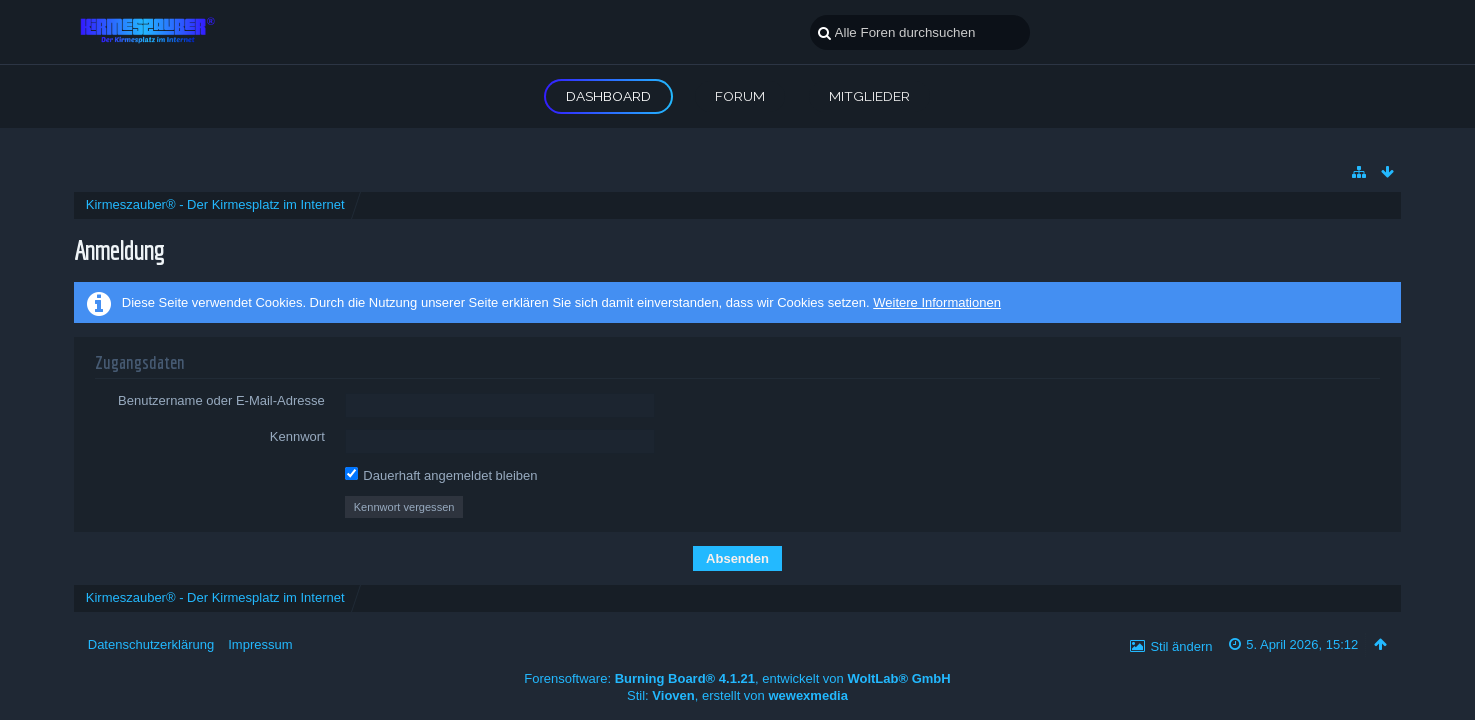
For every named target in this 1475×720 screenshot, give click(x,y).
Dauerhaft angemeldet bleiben (441, 475)
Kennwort (297, 436)
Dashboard (608, 96)
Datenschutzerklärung (151, 644)
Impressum (260, 644)
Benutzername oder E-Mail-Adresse (221, 400)
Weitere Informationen (937, 302)
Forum (740, 96)
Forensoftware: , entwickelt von (737, 678)
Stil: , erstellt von (737, 695)
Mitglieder (869, 96)
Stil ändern (1181, 646)
